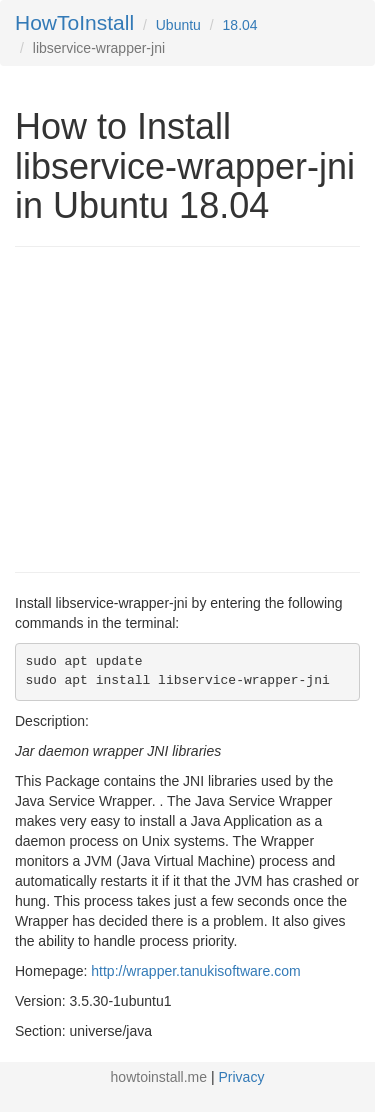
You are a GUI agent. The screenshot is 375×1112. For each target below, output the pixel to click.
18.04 (240, 25)
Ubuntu (178, 25)
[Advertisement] (183, 407)
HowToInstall (74, 22)
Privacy (242, 1077)
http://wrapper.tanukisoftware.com (195, 971)
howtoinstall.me (159, 1077)
